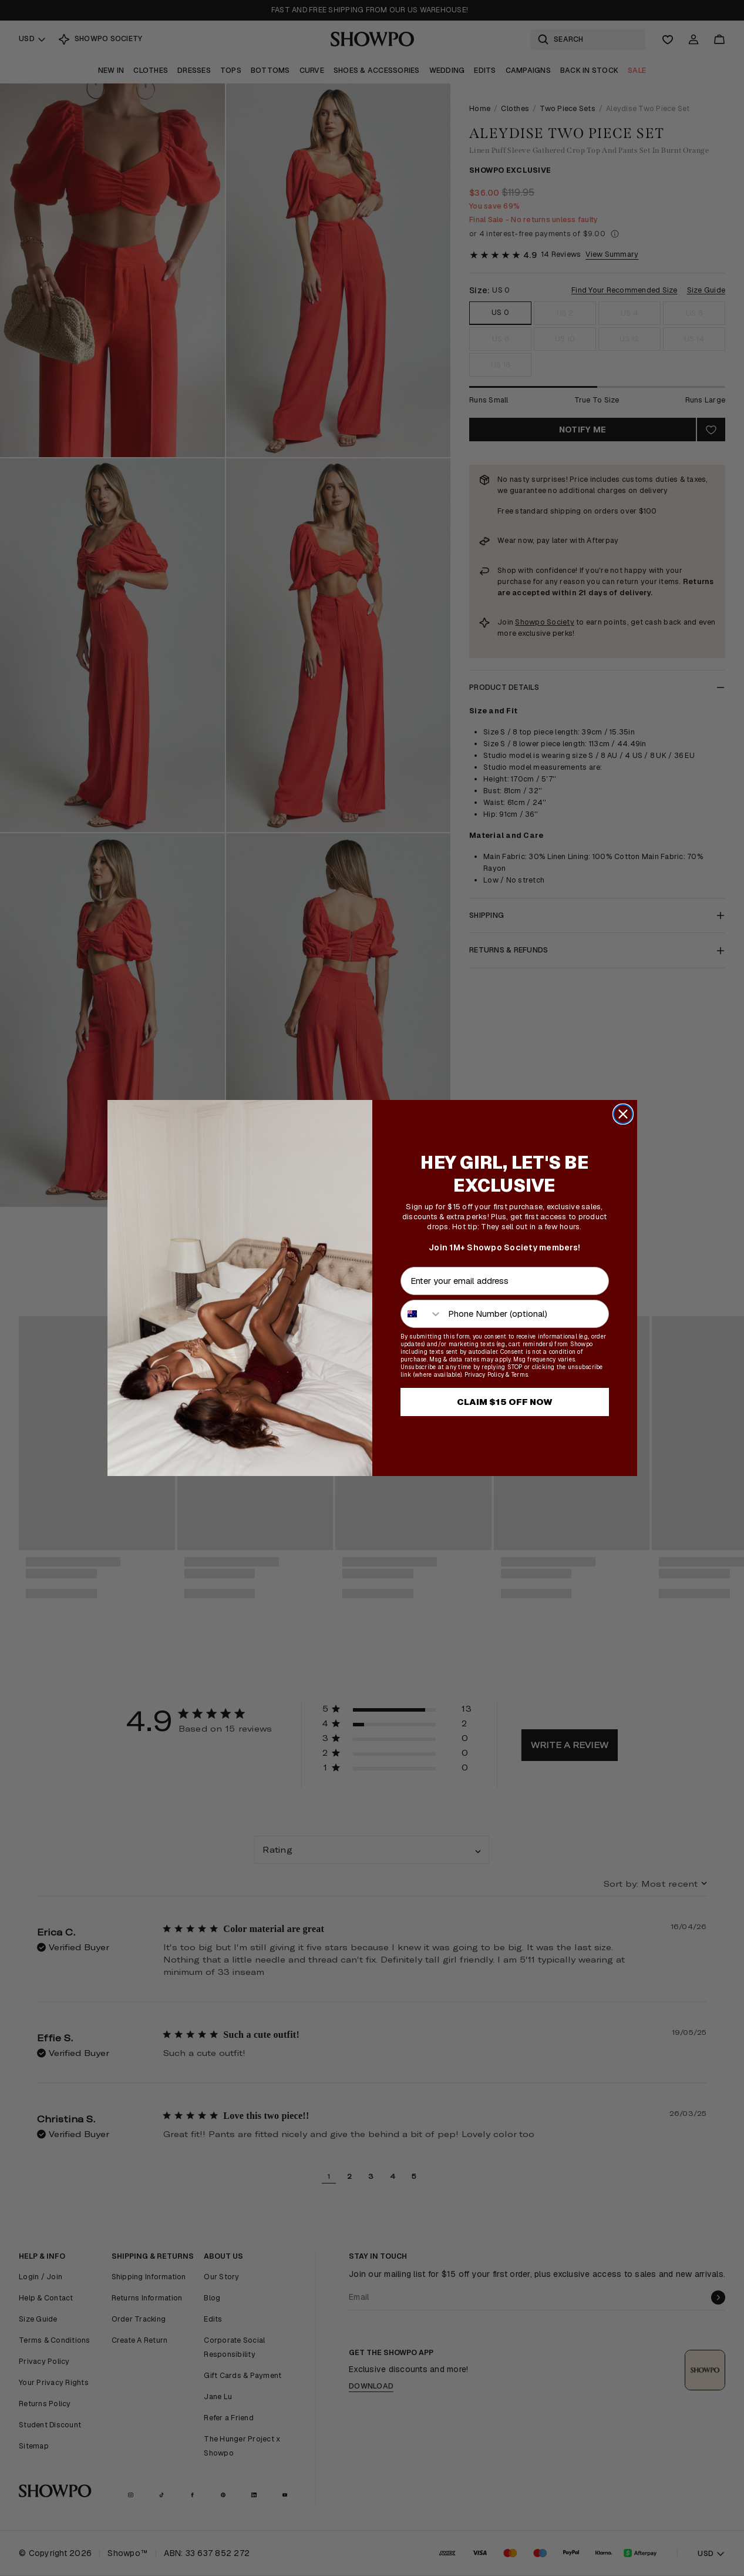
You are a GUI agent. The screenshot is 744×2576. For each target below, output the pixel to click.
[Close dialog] (623, 1114)
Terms (519, 1374)
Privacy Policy (484, 1374)
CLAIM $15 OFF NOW (505, 1401)
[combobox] (421, 1313)
